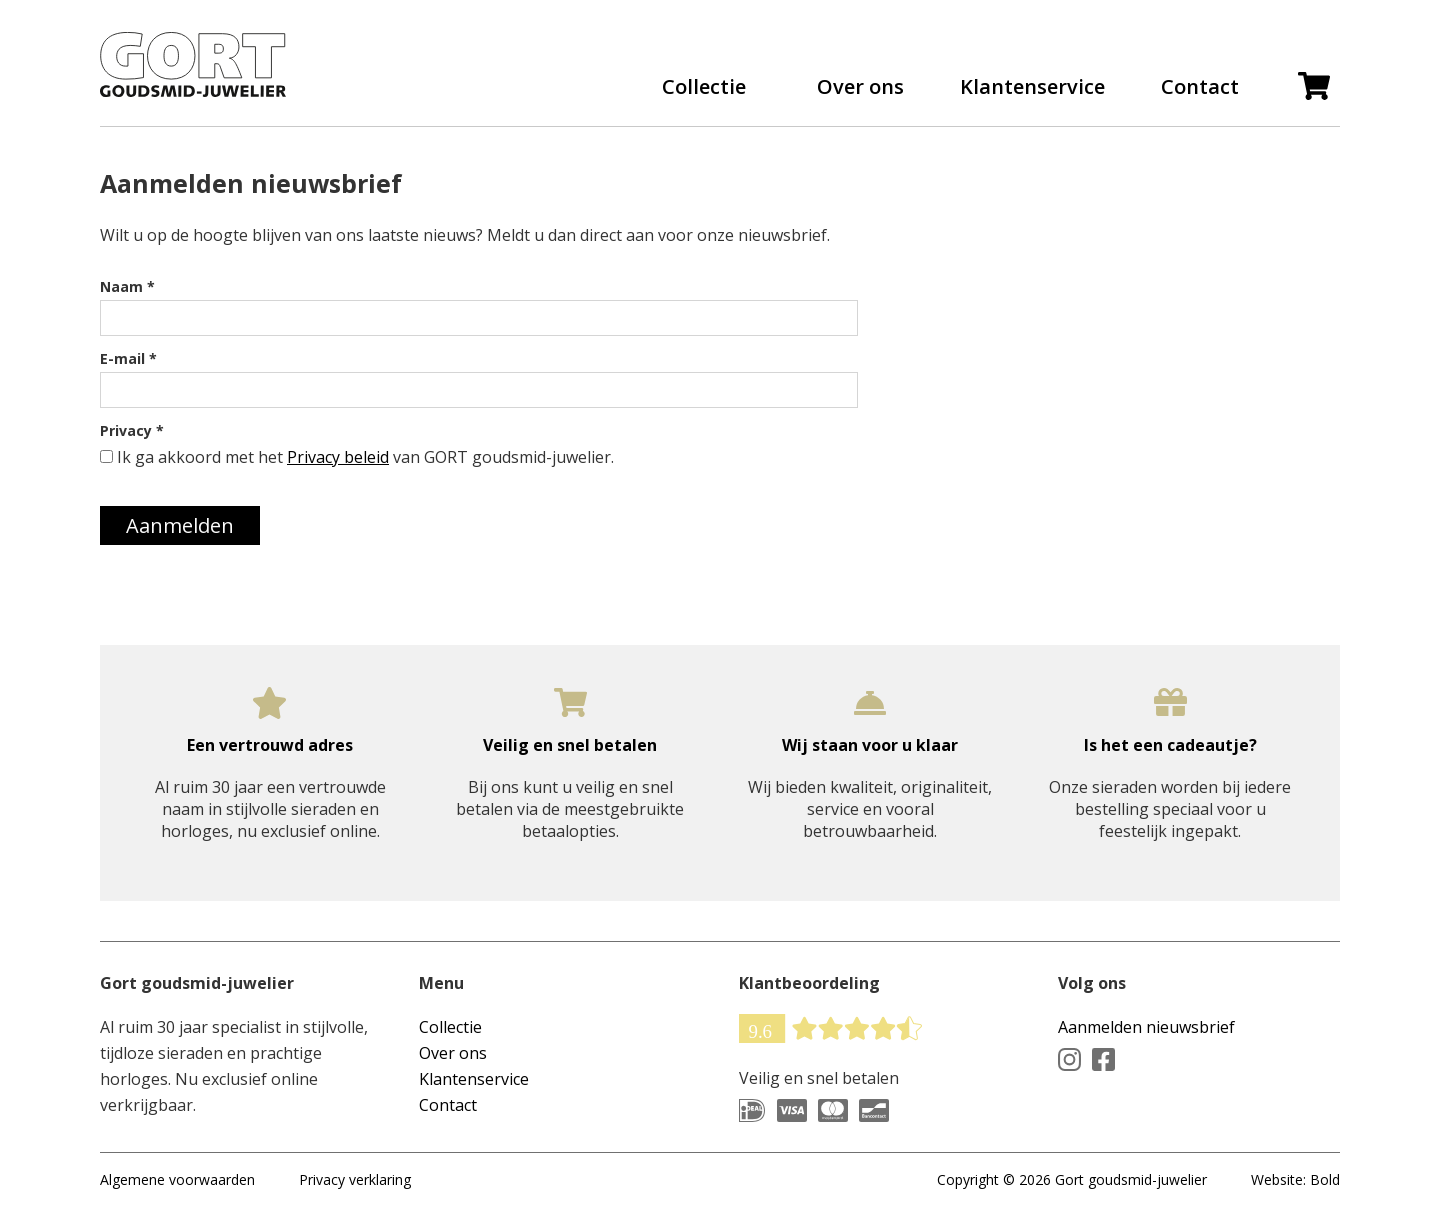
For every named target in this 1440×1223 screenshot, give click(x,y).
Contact (1200, 87)
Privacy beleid (338, 457)
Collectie (704, 87)
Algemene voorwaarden (177, 1179)
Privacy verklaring (355, 1179)
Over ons (860, 87)
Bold (1325, 1179)
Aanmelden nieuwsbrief (1146, 1027)
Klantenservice (1032, 87)
